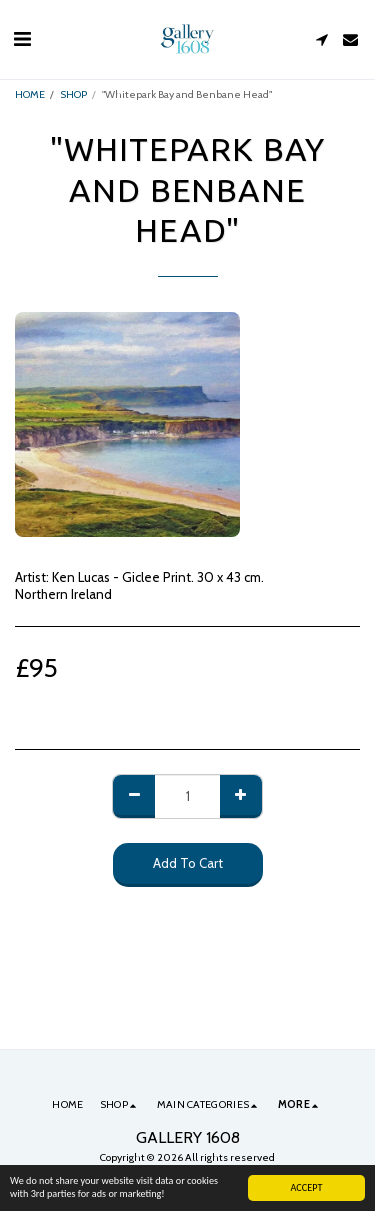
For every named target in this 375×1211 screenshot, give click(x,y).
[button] (22, 39)
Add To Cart (188, 863)
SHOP (73, 94)
